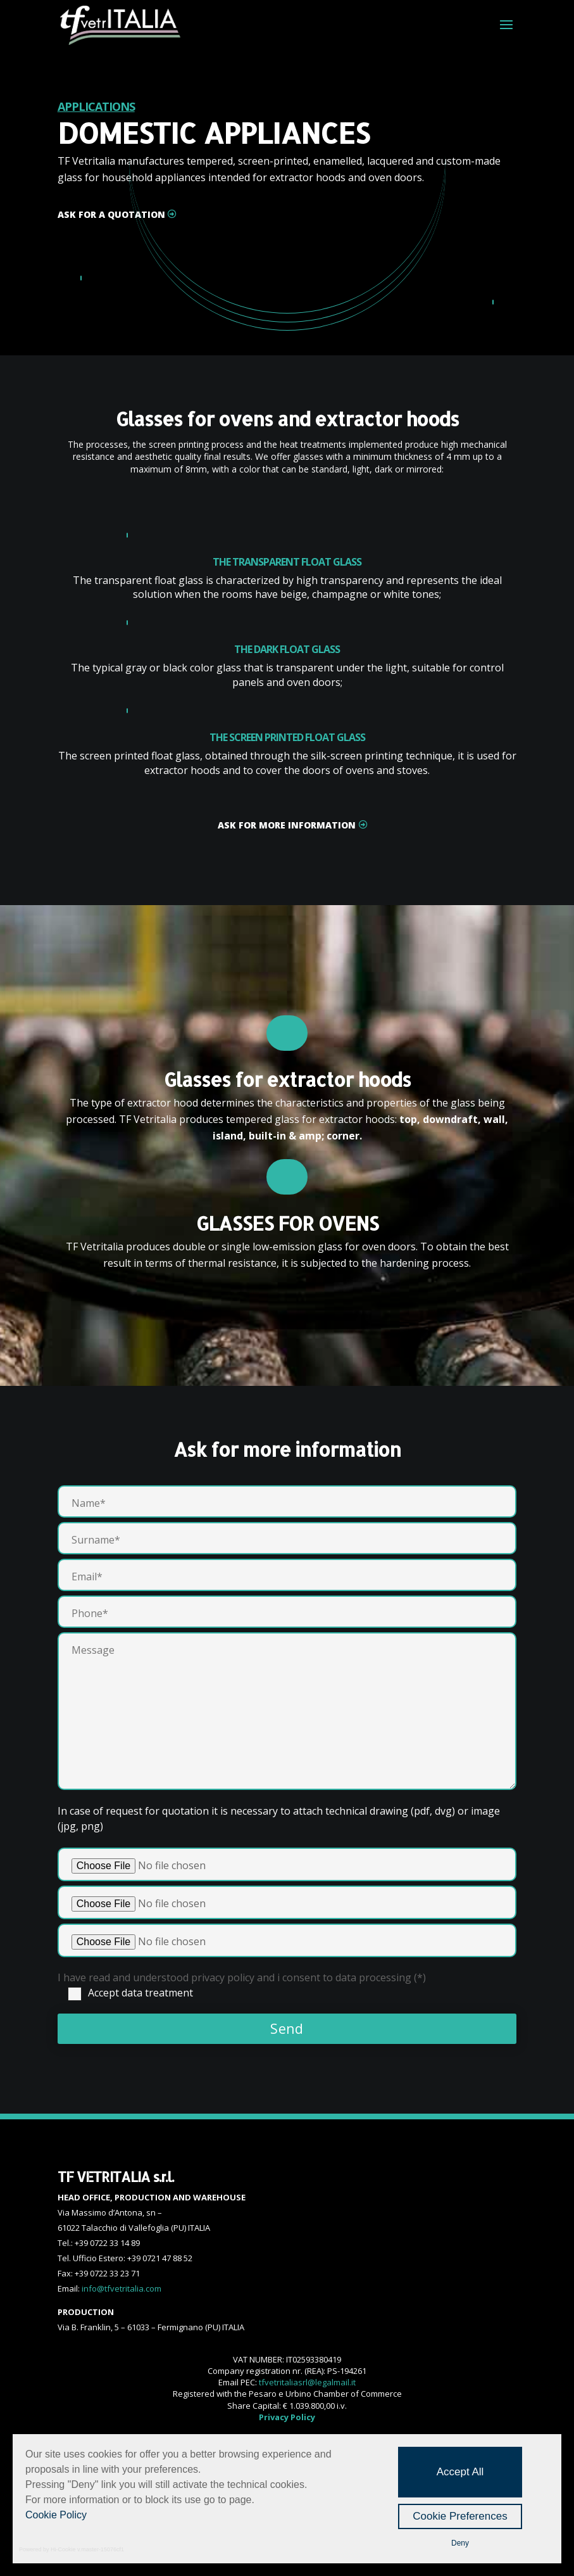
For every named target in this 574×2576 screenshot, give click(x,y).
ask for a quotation (111, 214)
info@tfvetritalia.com (121, 2288)
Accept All (460, 2472)
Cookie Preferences (460, 2516)
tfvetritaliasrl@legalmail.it (307, 2382)
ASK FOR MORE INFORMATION (287, 825)
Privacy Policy (287, 2417)
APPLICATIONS (96, 106)
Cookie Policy (56, 2514)
